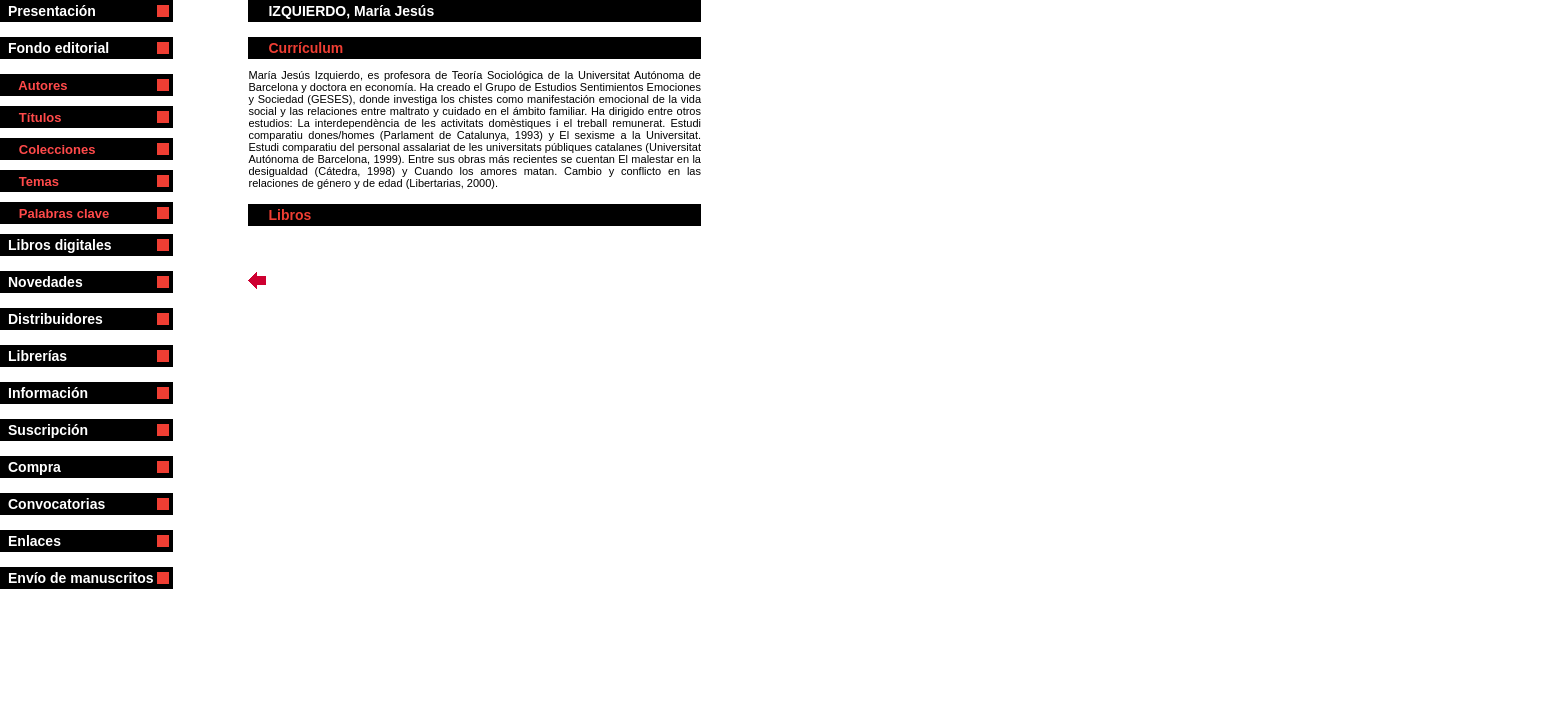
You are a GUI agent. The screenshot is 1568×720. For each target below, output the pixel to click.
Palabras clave (58, 213)
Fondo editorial (66, 48)
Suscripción (61, 430)
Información (65, 393)
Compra (61, 467)
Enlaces (48, 541)
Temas (33, 181)
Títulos (34, 117)
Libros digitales (67, 245)
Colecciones (51, 149)
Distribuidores (65, 319)
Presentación (63, 11)
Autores (37, 85)
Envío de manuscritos (80, 578)
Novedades (49, 282)
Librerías (59, 356)
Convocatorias (70, 504)
